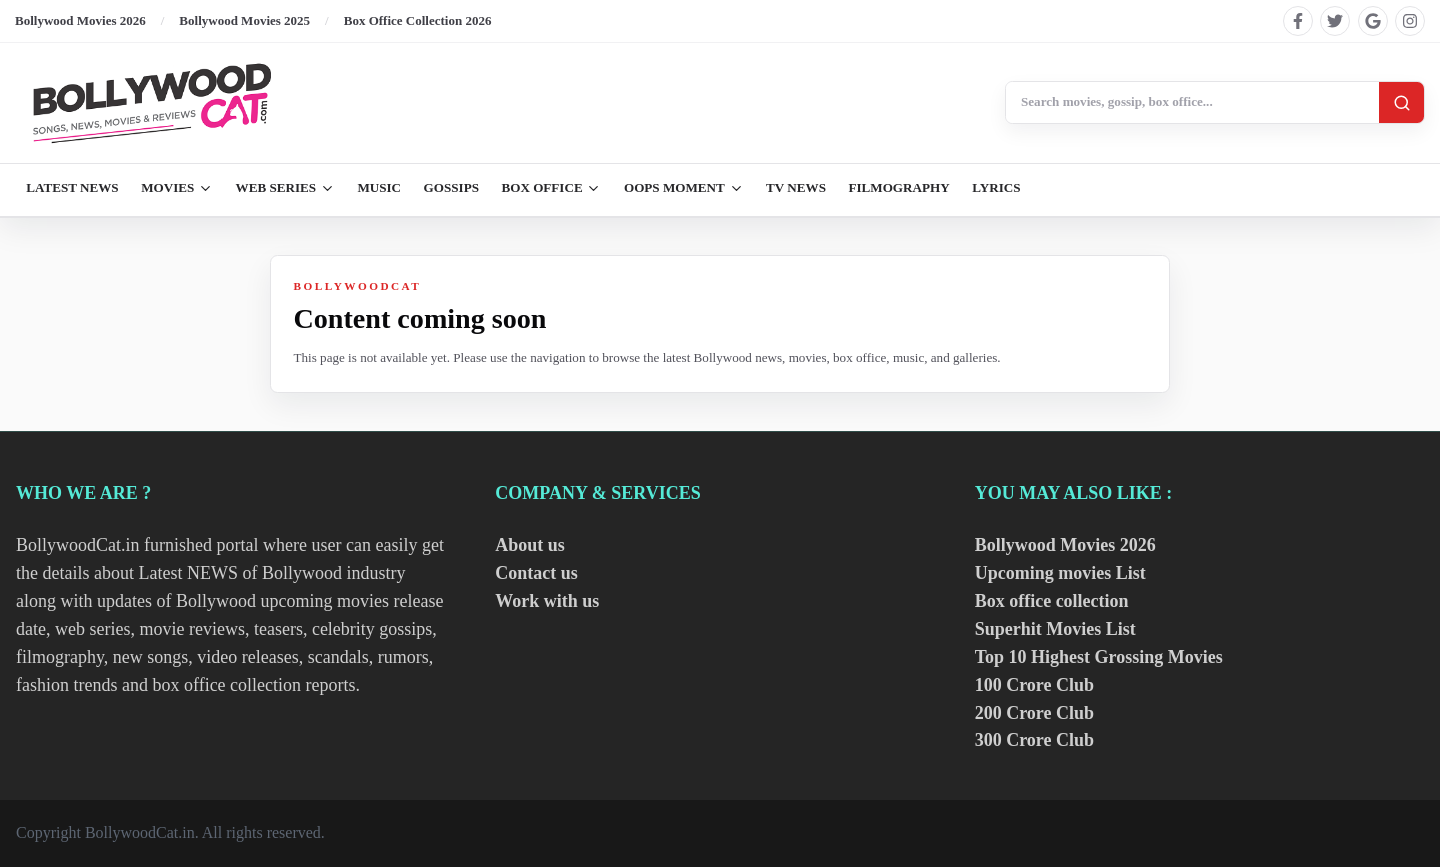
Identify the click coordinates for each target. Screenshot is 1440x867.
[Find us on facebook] (1298, 21)
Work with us (547, 601)
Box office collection (1052, 601)
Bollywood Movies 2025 (244, 20)
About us (530, 545)
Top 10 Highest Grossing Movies (1099, 657)
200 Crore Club (1034, 713)
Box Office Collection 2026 (418, 20)
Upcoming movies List (1060, 573)
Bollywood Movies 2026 (80, 20)
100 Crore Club (1034, 685)
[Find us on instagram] (1410, 21)
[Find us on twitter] (1335, 21)
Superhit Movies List (1055, 629)
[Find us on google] (1373, 21)
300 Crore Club (1034, 740)
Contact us (536, 573)
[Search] (1401, 102)
